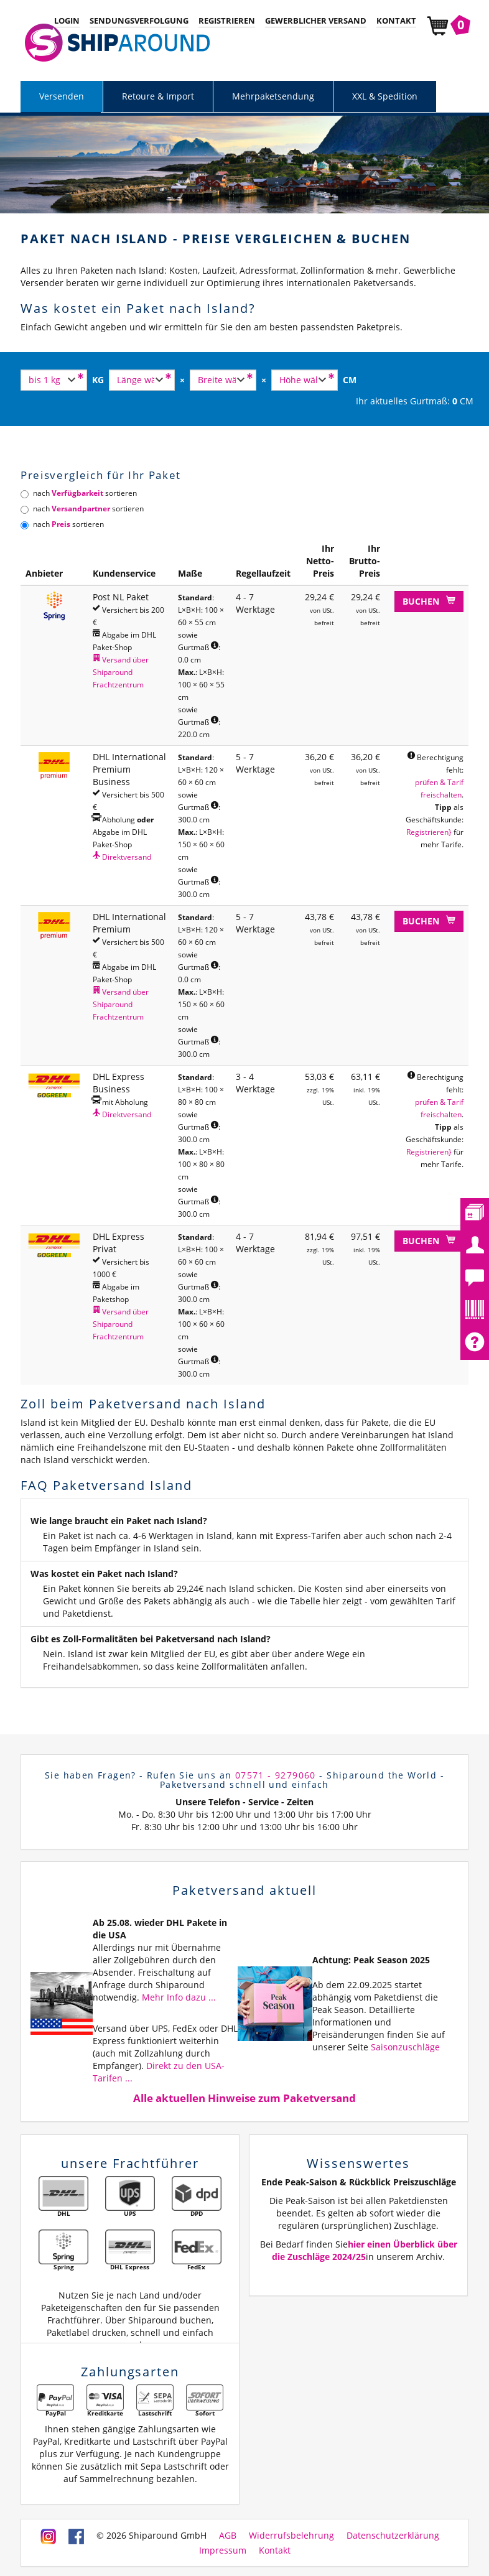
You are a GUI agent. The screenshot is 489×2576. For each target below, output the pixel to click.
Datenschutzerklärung (393, 2536)
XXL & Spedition (384, 96)
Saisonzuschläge (405, 2047)
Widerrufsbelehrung (291, 2536)
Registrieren (226, 20)
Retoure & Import (158, 96)
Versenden (61, 96)
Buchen (429, 601)
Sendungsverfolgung (139, 20)
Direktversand (122, 857)
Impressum (222, 2550)
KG (98, 380)
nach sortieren (79, 493)
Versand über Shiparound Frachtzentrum (121, 671)
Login (67, 20)
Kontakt (396, 20)
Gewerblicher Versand (315, 20)
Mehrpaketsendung (273, 96)
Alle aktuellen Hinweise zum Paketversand (244, 2098)
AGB (227, 2536)
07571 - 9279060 (275, 1775)
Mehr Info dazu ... (179, 1997)
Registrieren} (429, 832)
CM (349, 380)
